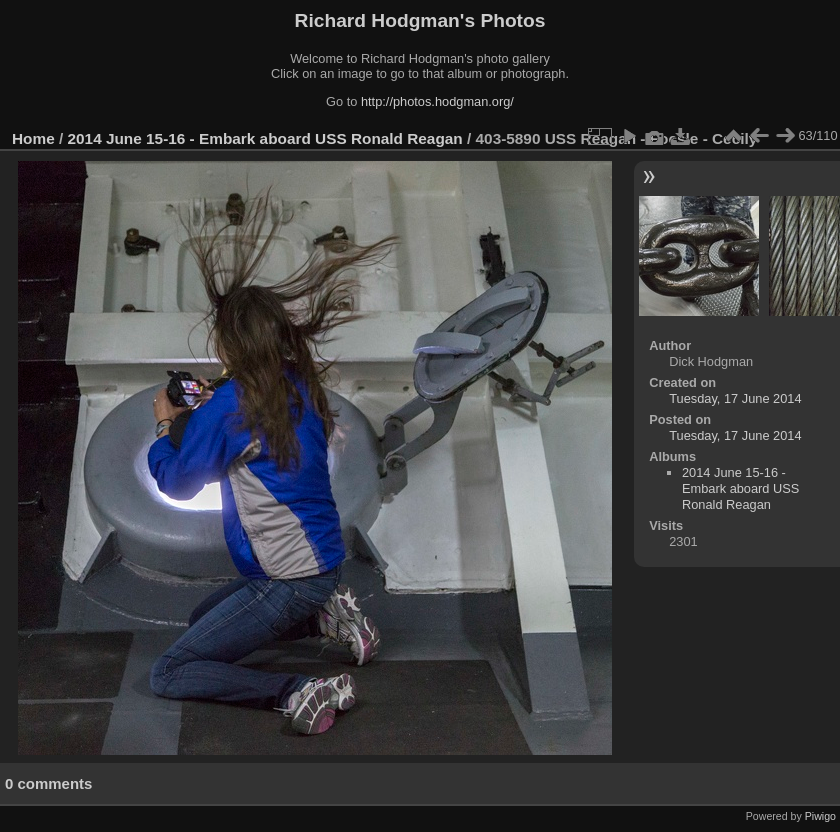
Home (33, 138)
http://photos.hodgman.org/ (437, 101)
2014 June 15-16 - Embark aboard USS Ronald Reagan (265, 138)
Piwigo (820, 816)
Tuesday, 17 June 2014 (735, 398)
